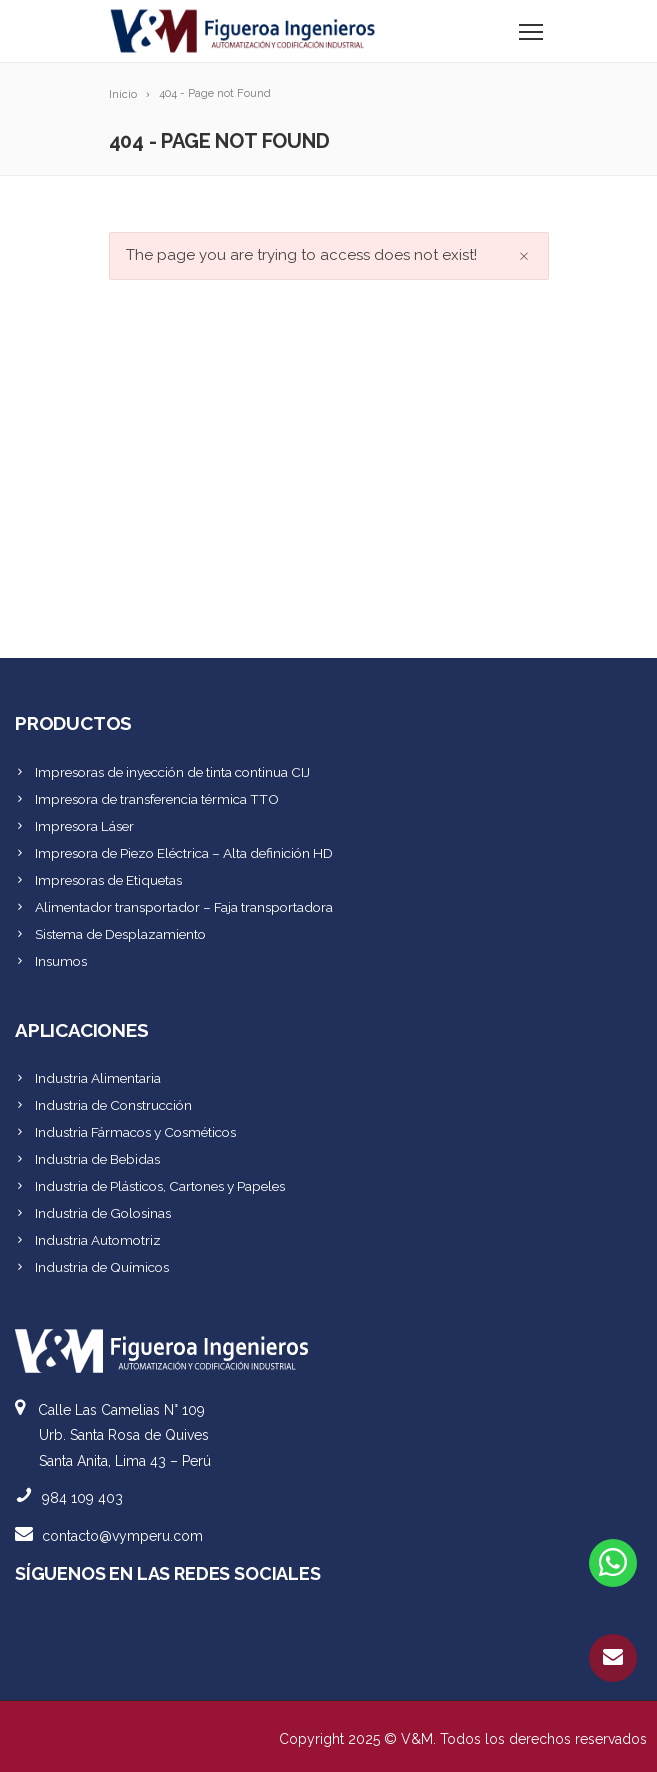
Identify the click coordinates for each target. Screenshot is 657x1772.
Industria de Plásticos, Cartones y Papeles (160, 1186)
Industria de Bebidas (97, 1159)
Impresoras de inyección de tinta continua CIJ (172, 772)
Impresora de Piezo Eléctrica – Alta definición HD (184, 853)
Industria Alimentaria (98, 1078)
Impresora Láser (84, 826)
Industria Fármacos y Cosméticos (135, 1132)
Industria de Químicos (102, 1267)
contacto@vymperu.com (122, 1536)
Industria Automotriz (98, 1240)
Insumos (61, 961)
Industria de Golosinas (103, 1213)
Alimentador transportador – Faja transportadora (184, 907)
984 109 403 (82, 1498)
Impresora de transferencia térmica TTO (157, 799)
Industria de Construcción (113, 1105)
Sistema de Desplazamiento (120, 934)
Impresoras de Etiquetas (108, 880)
